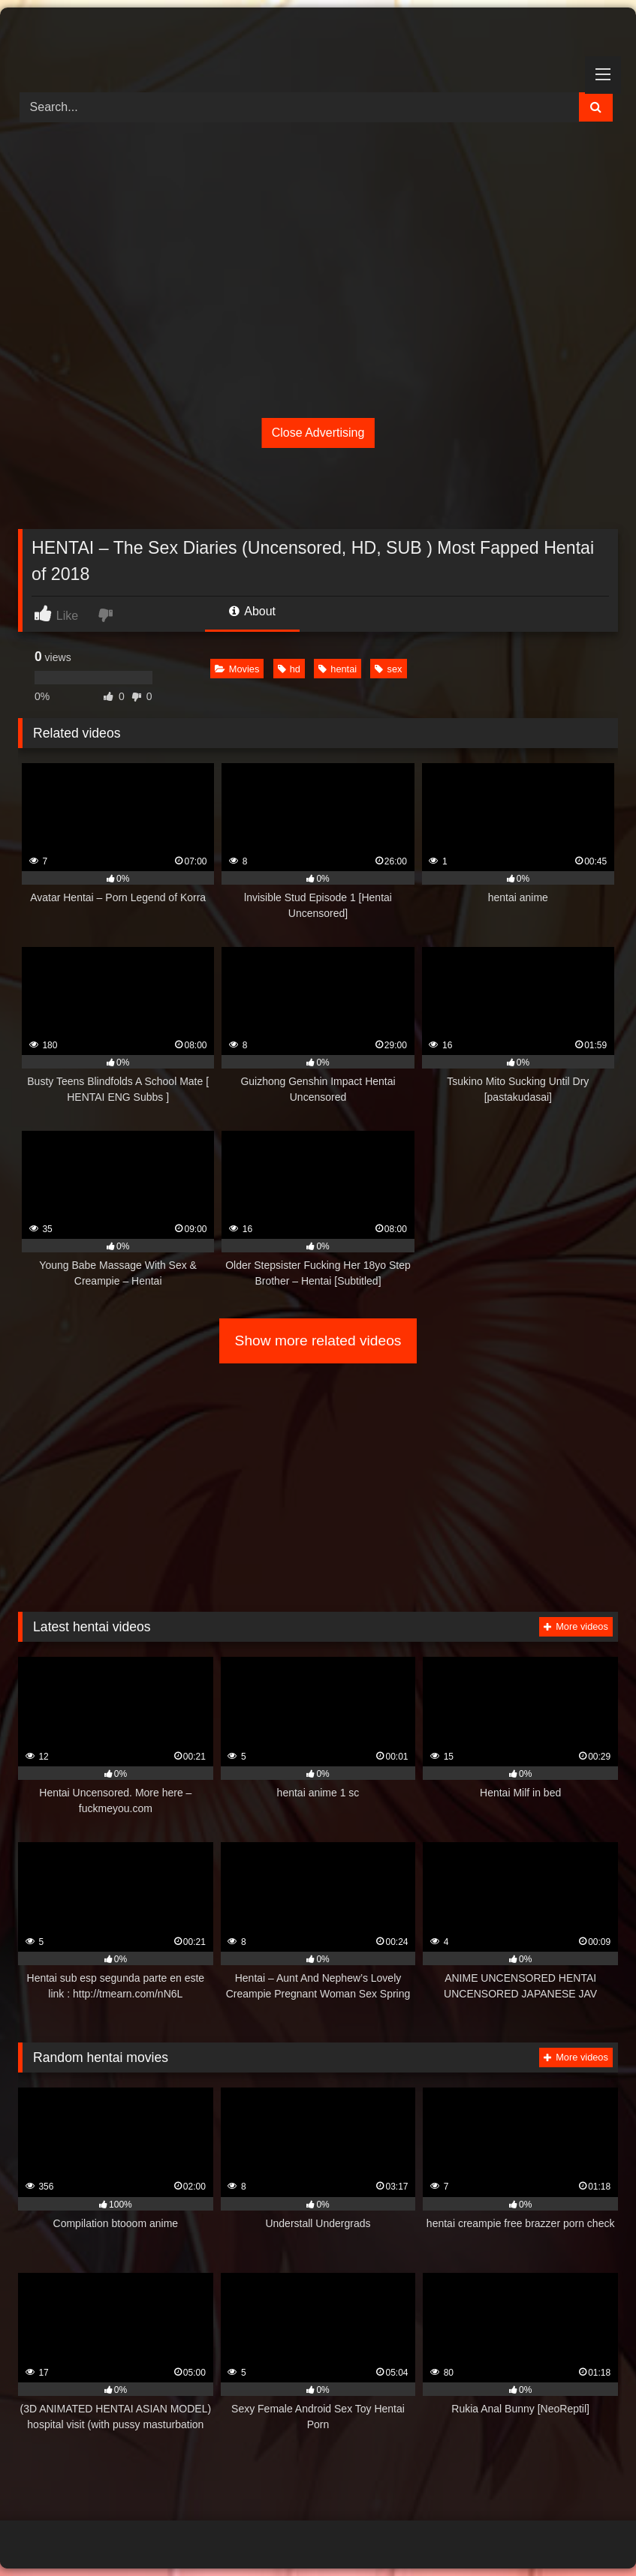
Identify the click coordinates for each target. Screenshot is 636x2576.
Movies (237, 669)
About (252, 611)
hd (289, 669)
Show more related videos (318, 1340)
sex (388, 669)
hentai (337, 669)
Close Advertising (318, 432)
